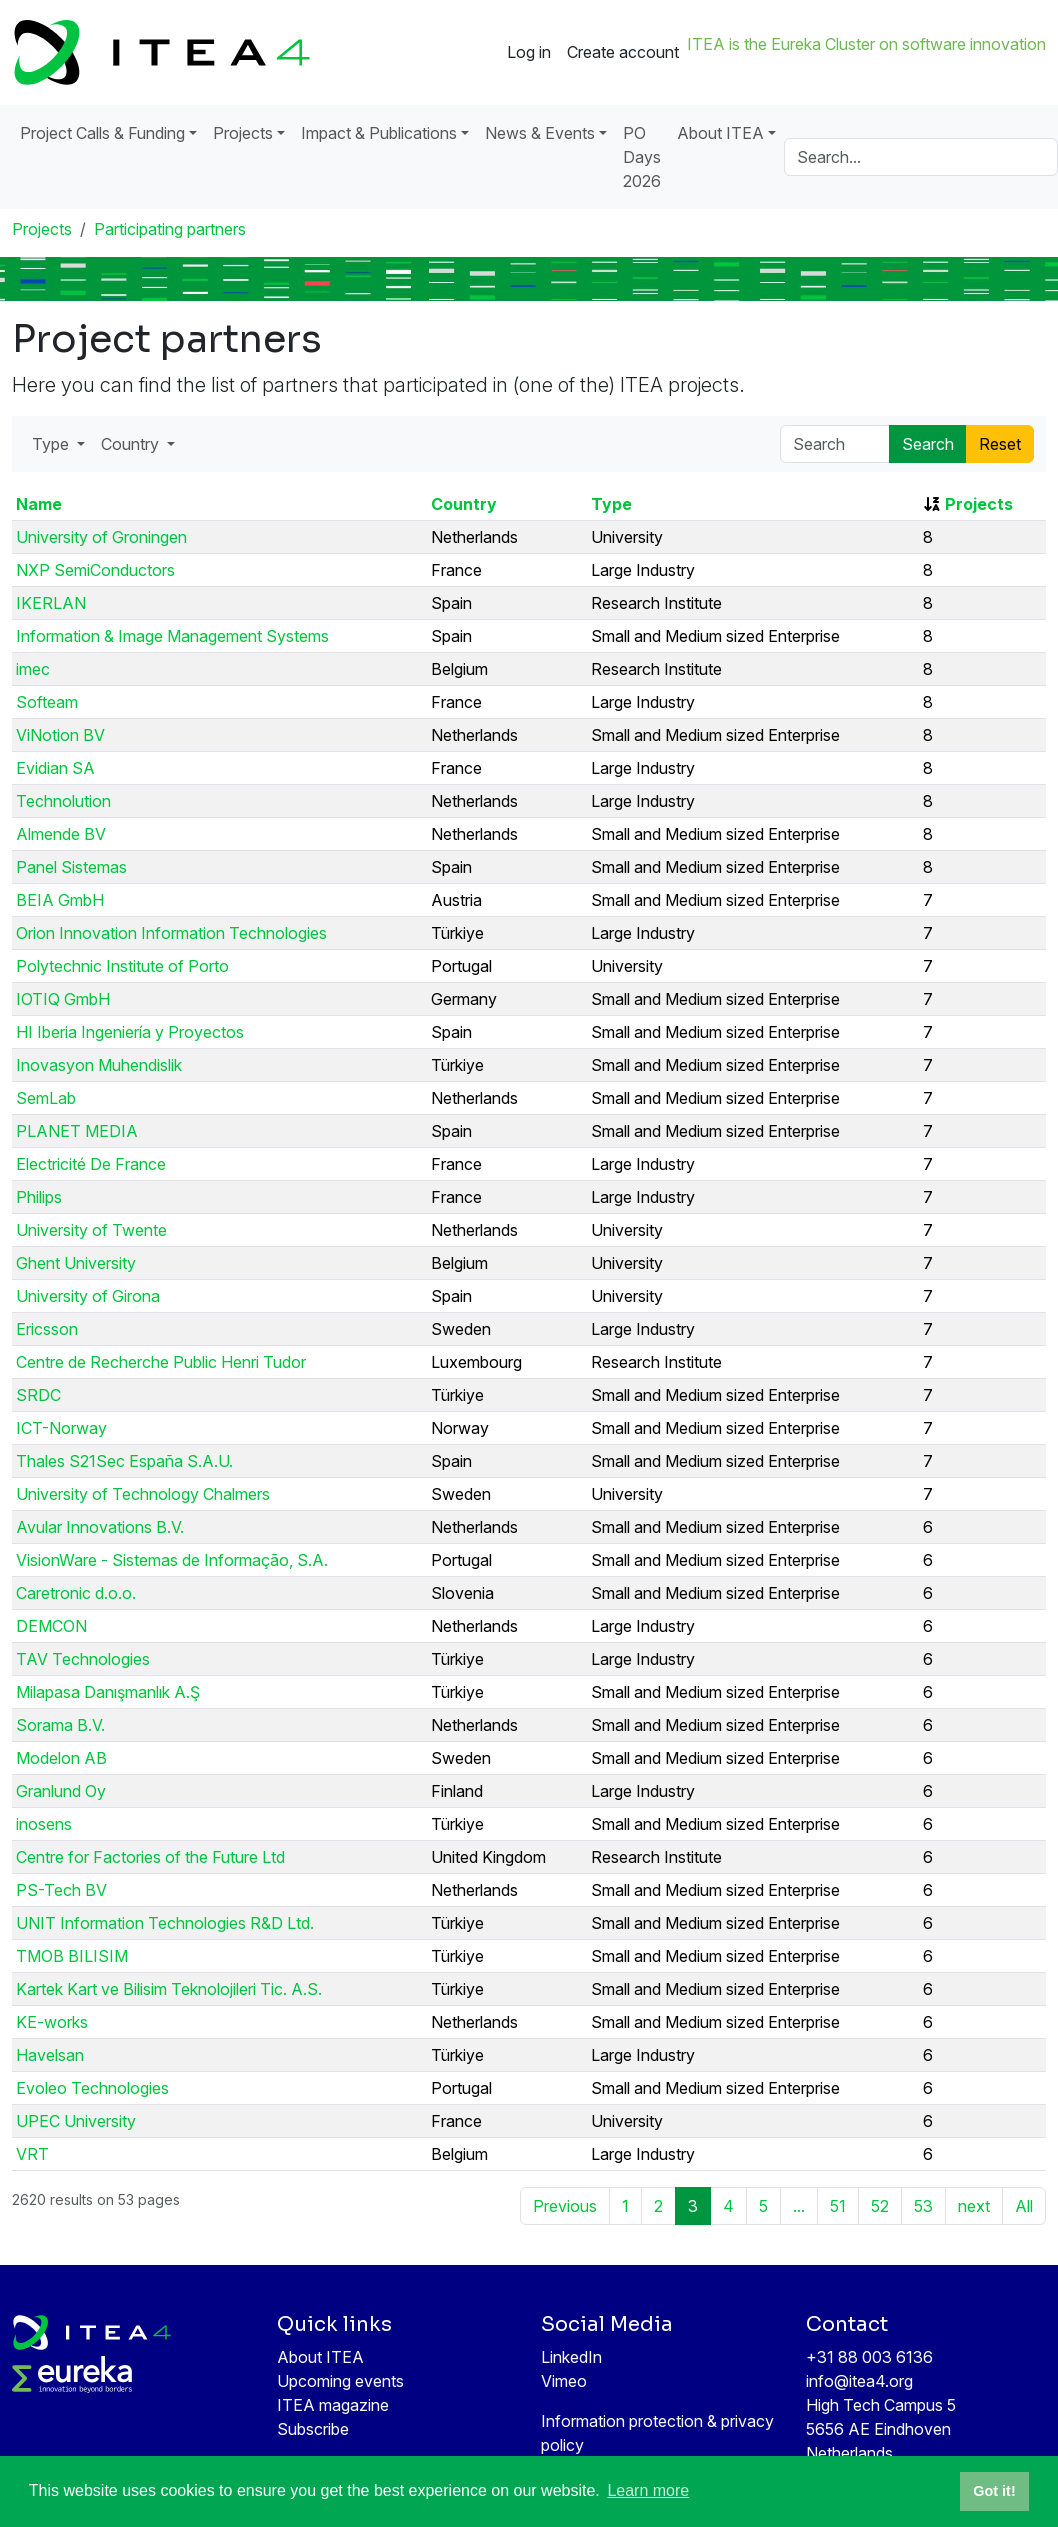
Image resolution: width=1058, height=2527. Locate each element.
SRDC (38, 1395)
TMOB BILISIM (72, 1956)
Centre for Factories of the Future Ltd (150, 1857)
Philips (39, 1197)
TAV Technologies (83, 1659)
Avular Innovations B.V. (100, 1527)
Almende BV (61, 834)
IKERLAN (51, 603)
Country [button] (132, 444)
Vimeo (564, 2381)
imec (33, 669)
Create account (623, 52)
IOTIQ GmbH (63, 999)
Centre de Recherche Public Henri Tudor (161, 1362)
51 (838, 2206)
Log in (529, 52)
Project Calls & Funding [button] (102, 133)
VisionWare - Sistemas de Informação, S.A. (172, 1560)
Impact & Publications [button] (379, 133)
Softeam (47, 702)
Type (611, 504)
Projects (42, 229)
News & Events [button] (540, 133)
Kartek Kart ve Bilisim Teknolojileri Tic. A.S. (169, 1989)
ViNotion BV (60, 735)
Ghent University (76, 1263)
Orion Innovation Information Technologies (171, 933)
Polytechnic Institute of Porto (122, 966)
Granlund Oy (61, 1791)
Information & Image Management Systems (172, 636)
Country (464, 504)
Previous (565, 2206)
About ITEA (320, 2357)
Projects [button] (243, 133)
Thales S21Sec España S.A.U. (124, 1461)
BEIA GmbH (60, 900)
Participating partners (170, 229)
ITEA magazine (333, 2405)
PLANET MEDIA (77, 1131)
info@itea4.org (859, 2381)
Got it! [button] (994, 2491)
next (974, 2206)
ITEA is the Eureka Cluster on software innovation (866, 44)
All (1024, 2206)
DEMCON (51, 1626)
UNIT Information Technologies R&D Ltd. (165, 1923)
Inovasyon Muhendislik (99, 1065)
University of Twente (91, 1230)
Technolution (63, 801)
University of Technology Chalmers (143, 1494)
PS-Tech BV (61, 1890)
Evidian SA (55, 768)
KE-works (52, 2022)
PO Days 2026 (642, 157)
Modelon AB (61, 1758)
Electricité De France (91, 1164)
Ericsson (47, 1329)
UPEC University (76, 2121)
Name (39, 504)
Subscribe (313, 2429)
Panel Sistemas (71, 867)
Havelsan (50, 2055)
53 (923, 2206)
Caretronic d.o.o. (76, 1593)
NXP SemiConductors (95, 570)
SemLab (46, 1098)
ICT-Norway (61, 1428)
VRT (32, 2154)
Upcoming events (340, 2381)
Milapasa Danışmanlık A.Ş (108, 1692)
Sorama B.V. (60, 1725)
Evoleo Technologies (92, 2088)
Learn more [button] (648, 2490)
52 (880, 2206)
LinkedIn (571, 2357)
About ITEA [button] (720, 133)
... (799, 2206)
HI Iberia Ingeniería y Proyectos (130, 1032)
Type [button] (52, 444)
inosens (44, 1824)
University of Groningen (101, 537)
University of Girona (88, 1296)
